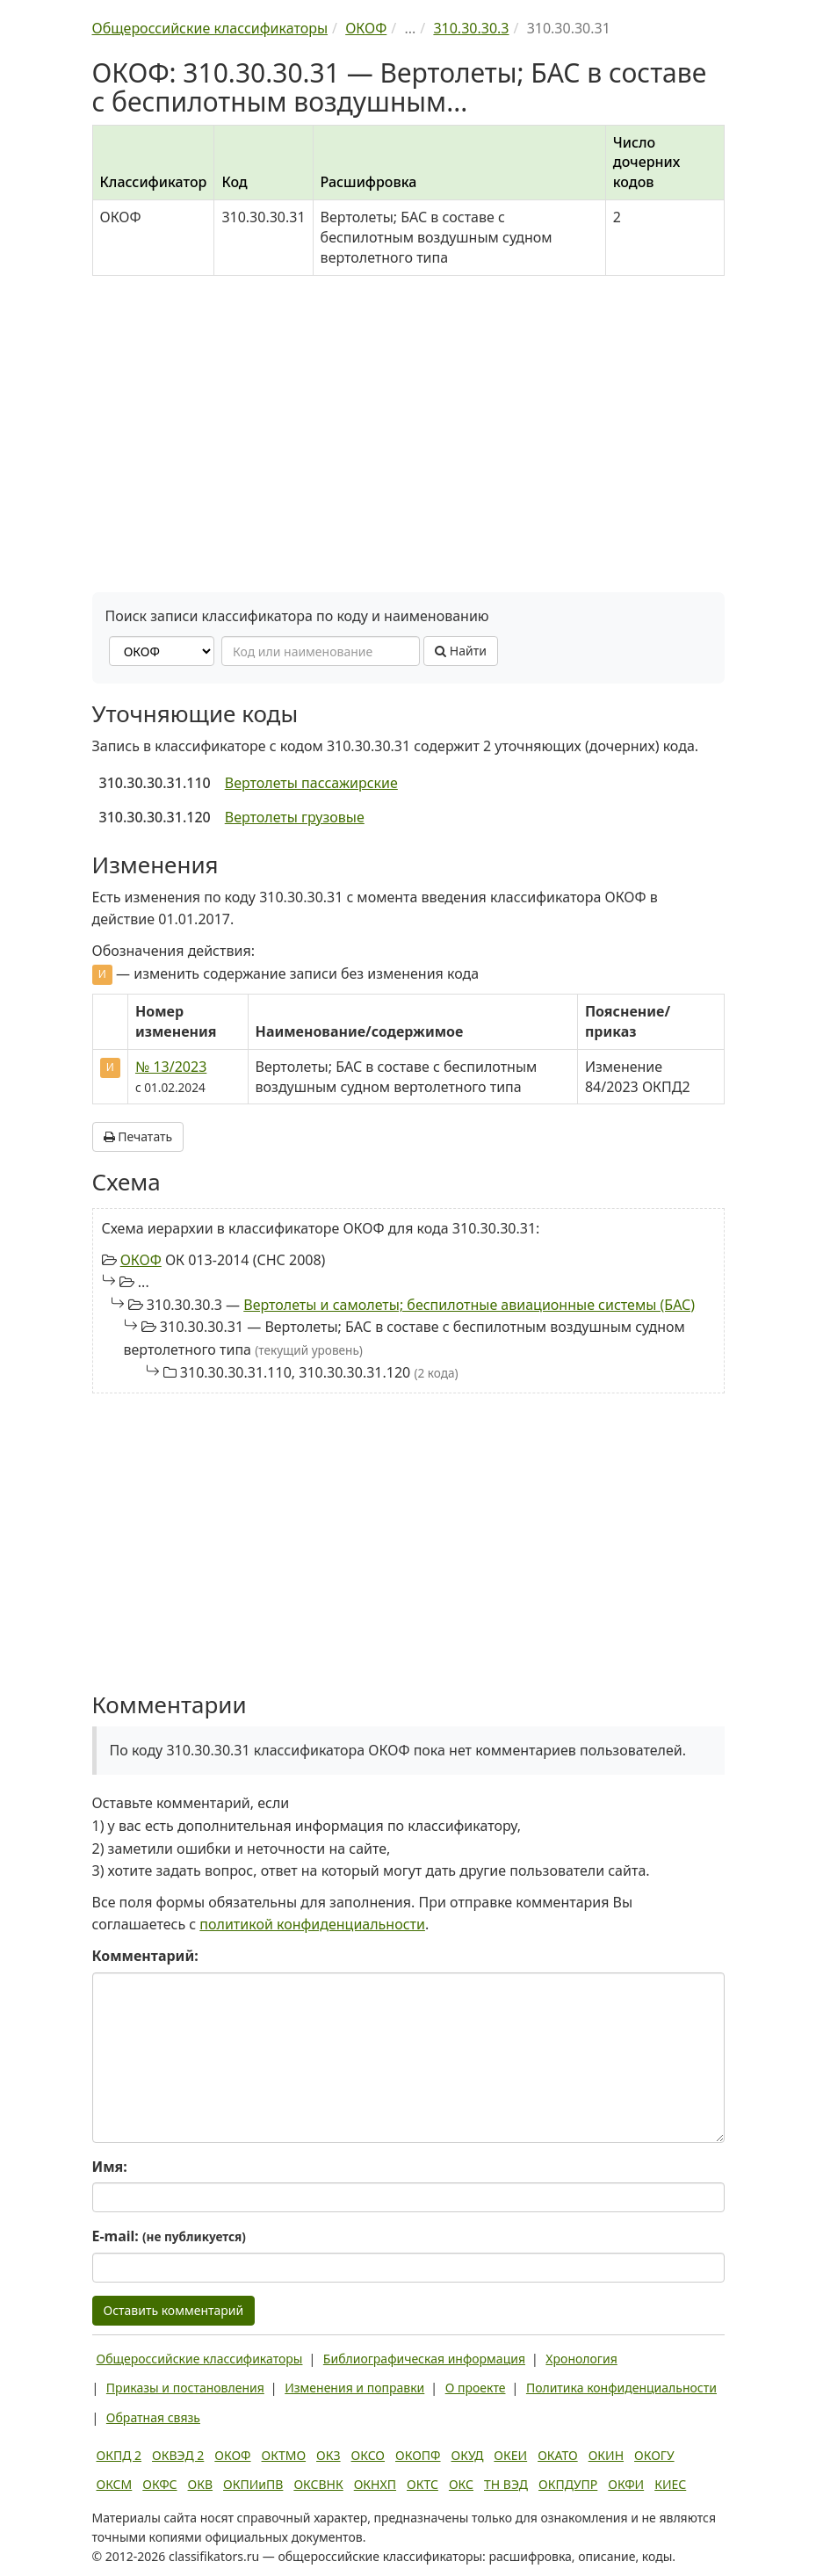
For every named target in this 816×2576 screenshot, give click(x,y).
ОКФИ (626, 2484)
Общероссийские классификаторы (200, 2358)
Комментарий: (145, 1955)
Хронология (581, 2358)
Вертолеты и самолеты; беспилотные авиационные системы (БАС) (469, 1304)
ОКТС (422, 2484)
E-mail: (169, 2236)
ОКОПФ (417, 2455)
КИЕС (670, 2484)
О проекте (475, 2387)
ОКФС (159, 2484)
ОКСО (368, 2455)
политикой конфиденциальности (312, 1924)
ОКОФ (141, 1260)
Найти (461, 650)
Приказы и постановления (185, 2387)
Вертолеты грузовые (295, 817)
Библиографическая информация (424, 2358)
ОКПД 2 (119, 2455)
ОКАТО (558, 2455)
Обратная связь (153, 2417)
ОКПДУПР (567, 2484)
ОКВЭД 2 (178, 2455)
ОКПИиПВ (253, 2484)
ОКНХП (375, 2484)
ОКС (461, 2484)
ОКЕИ (510, 2455)
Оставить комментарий (174, 2310)
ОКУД (467, 2455)
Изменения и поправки (354, 2387)
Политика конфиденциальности (621, 2387)
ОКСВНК (318, 2484)
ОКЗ (328, 2455)
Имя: (109, 2166)
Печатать (138, 1136)
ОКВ (200, 2484)
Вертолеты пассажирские (311, 782)
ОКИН (606, 2455)
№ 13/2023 (170, 1066)
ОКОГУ (654, 2455)
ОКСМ (115, 2484)
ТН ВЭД (506, 2484)
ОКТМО (284, 2455)
